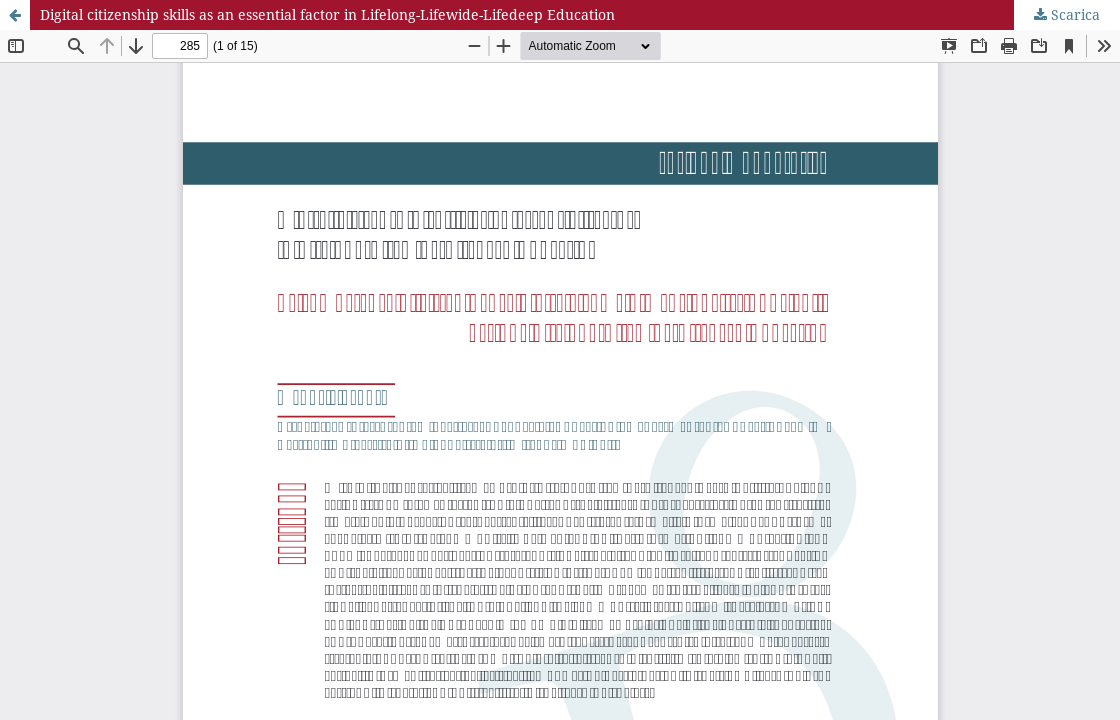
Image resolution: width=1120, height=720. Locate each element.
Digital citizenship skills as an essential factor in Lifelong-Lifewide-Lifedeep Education (327, 14)
